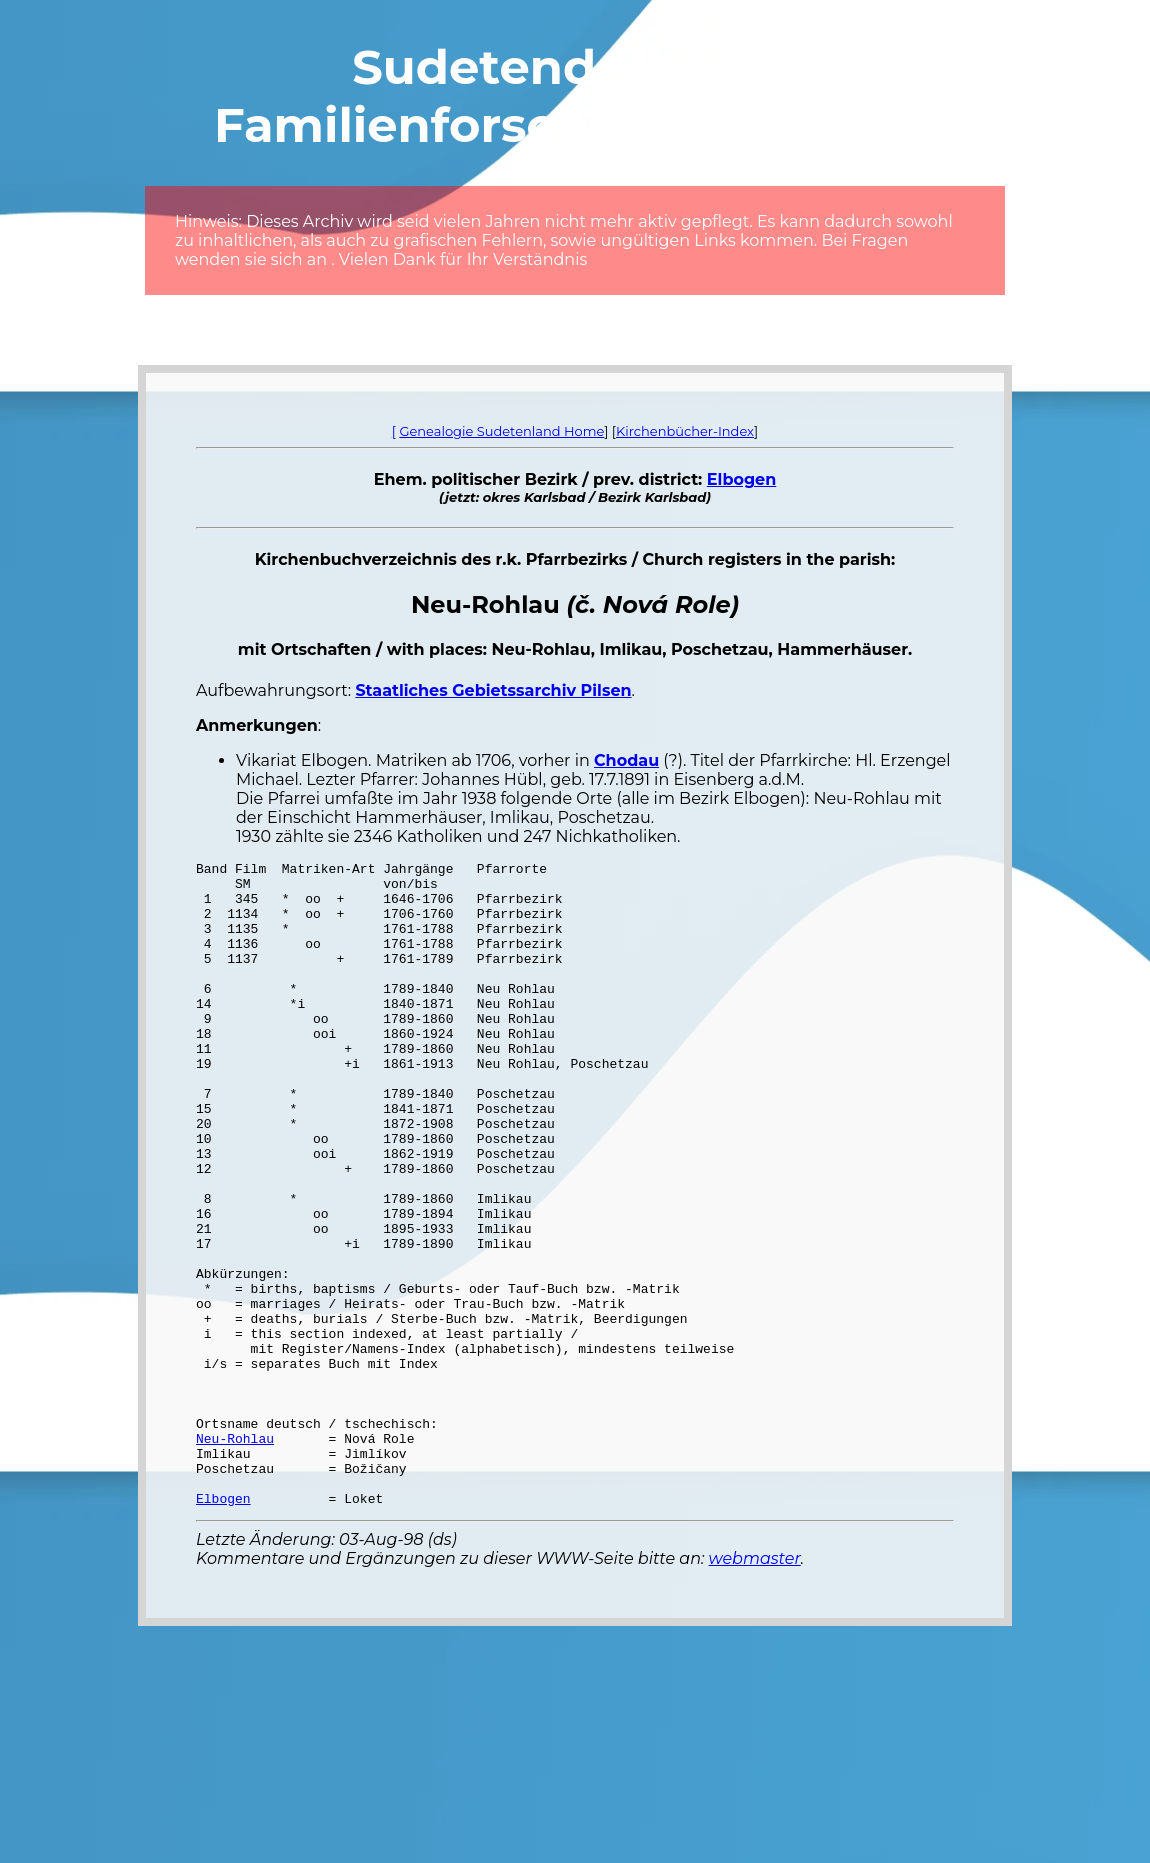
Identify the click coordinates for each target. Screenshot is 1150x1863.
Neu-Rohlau (235, 1555)
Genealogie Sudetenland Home (501, 431)
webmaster (755, 1687)
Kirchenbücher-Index (685, 431)
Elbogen (741, 479)
